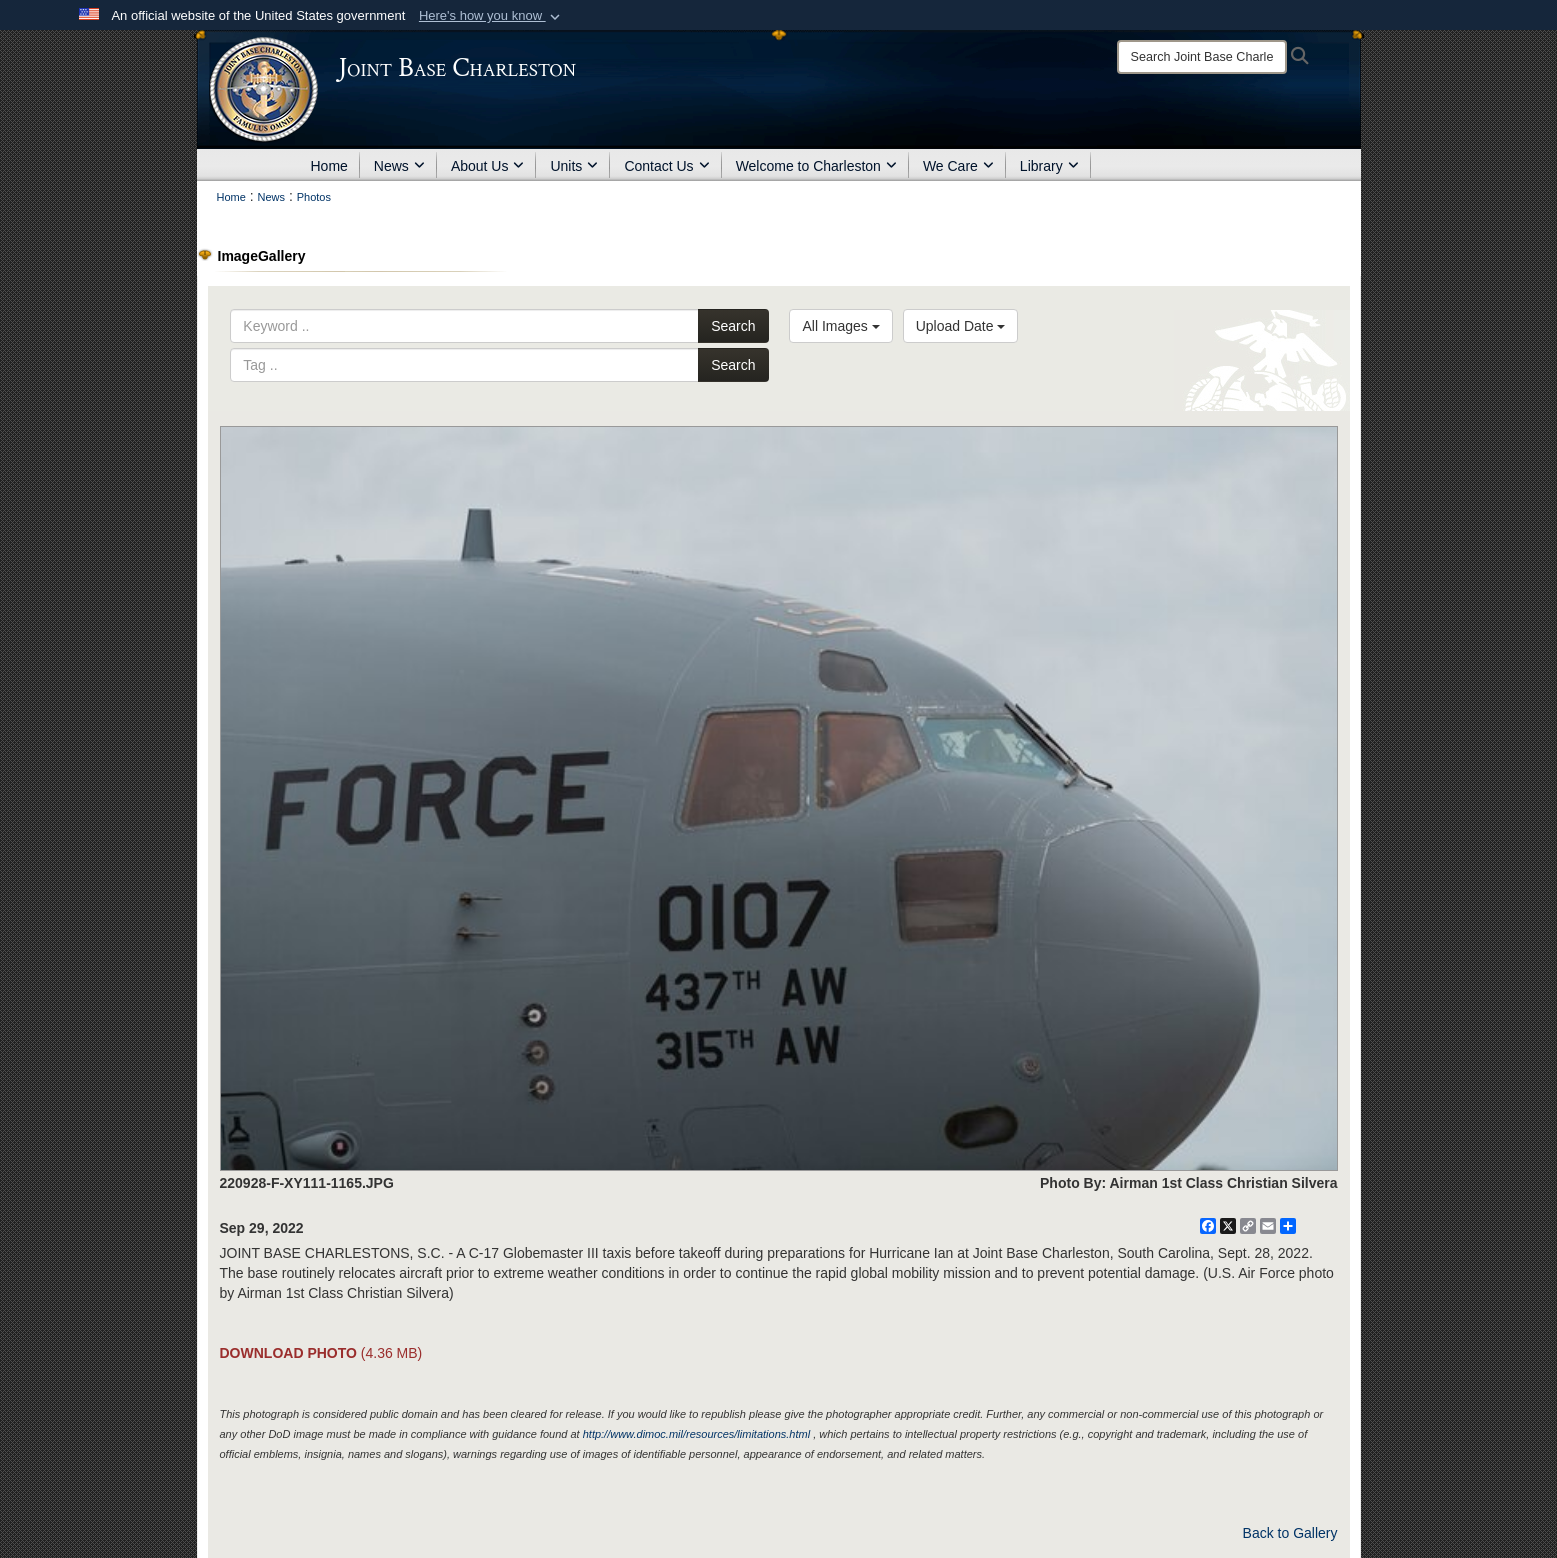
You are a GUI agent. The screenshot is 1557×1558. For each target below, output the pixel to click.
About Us (488, 166)
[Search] (1202, 57)
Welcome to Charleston (816, 166)
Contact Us (666, 166)
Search (733, 326)
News (399, 166)
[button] (491, 16)
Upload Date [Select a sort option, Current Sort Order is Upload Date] (961, 326)
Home (329, 166)
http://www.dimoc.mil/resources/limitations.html (696, 1434)
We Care (958, 166)
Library (1049, 166)
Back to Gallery (1290, 1533)
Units (574, 166)
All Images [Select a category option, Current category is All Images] (840, 326)
